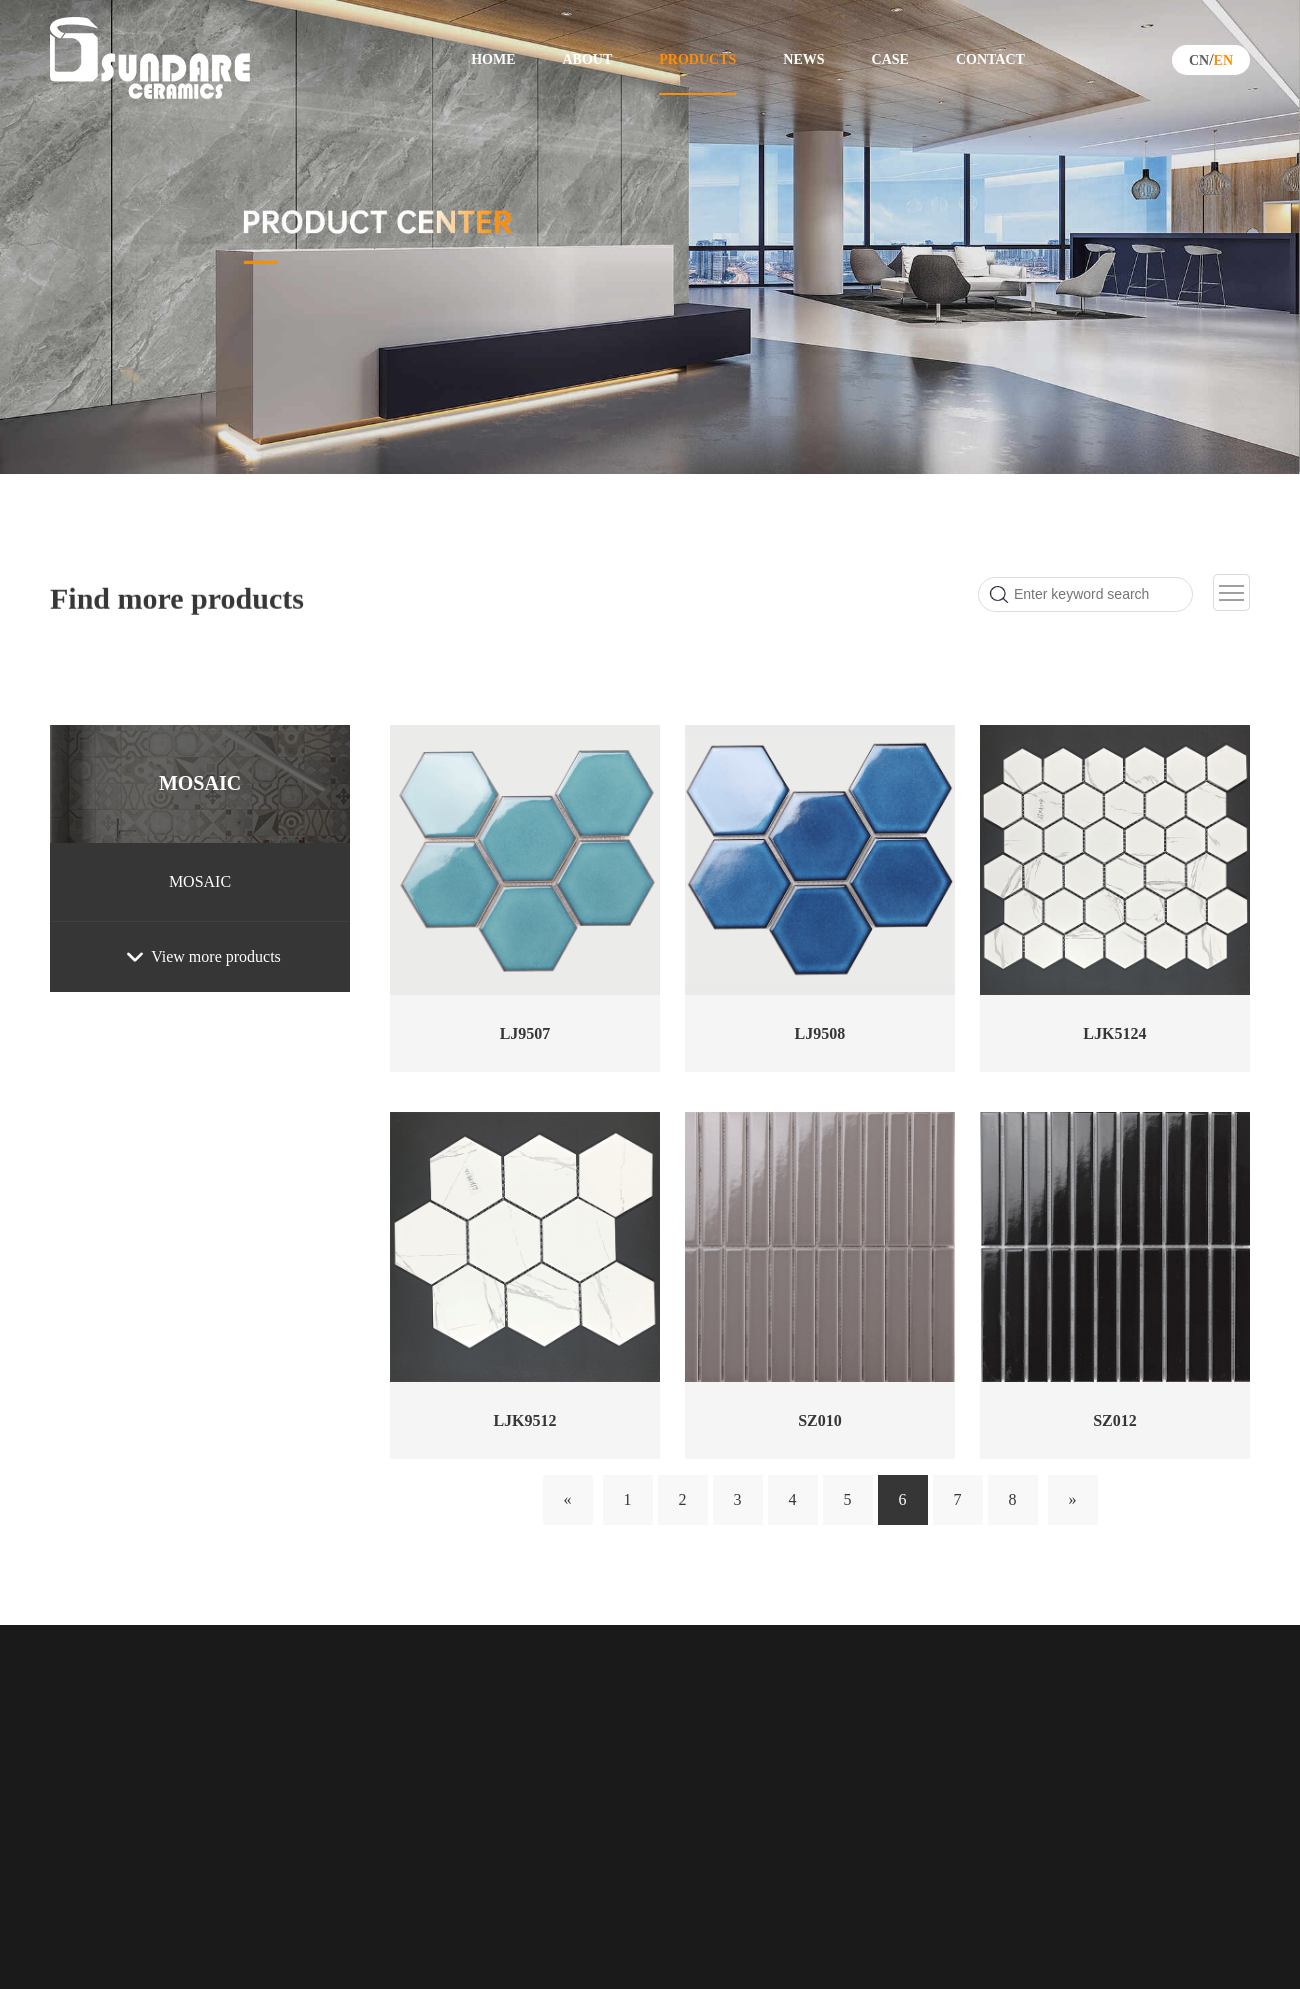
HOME (493, 59)
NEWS (803, 59)
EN (1223, 60)
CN (1199, 60)
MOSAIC (200, 783)
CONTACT (990, 59)
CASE (890, 59)
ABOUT (587, 59)
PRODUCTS (697, 59)
